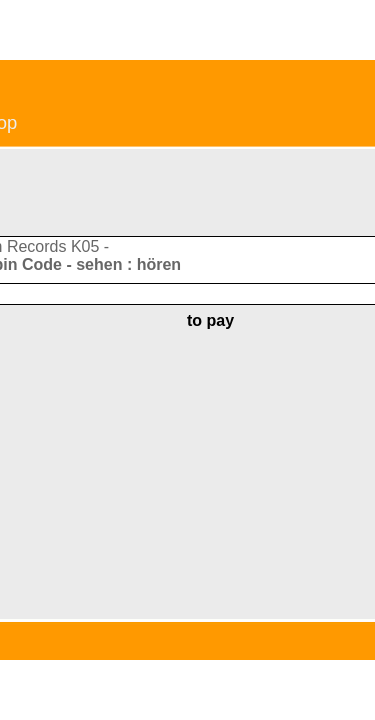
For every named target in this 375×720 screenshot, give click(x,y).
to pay (210, 320)
